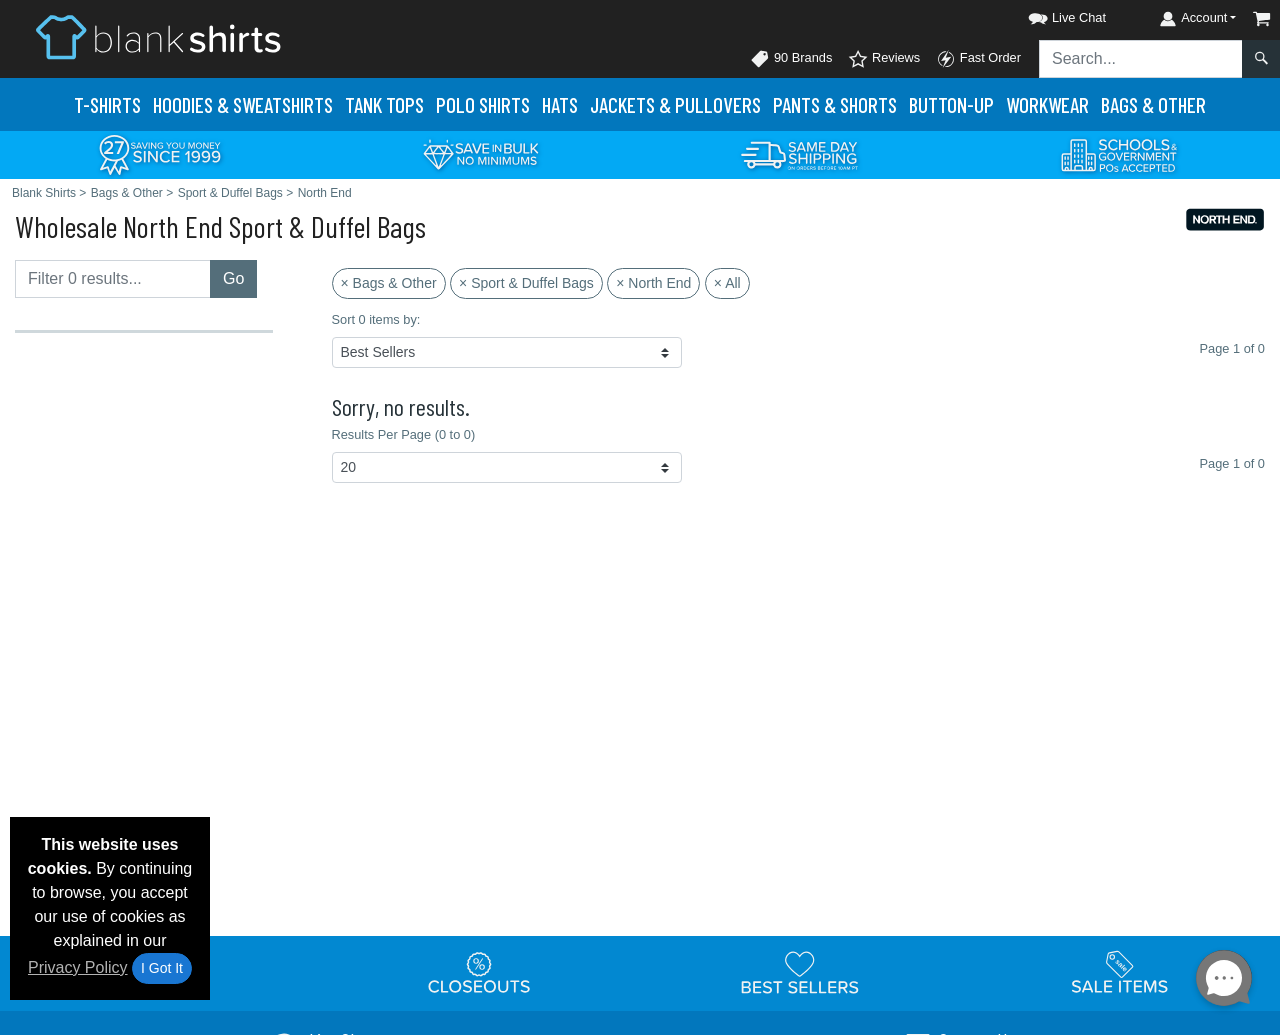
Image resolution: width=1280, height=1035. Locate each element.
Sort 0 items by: (376, 319)
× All (727, 283)
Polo (483, 104)
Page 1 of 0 (1232, 463)
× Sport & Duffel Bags (526, 283)
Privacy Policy (78, 967)
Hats (560, 104)
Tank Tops (384, 104)
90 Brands (791, 59)
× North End (653, 283)
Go (233, 278)
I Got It (162, 968)
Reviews (884, 59)
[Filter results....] (113, 279)
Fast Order (978, 59)
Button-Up (951, 104)
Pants (835, 104)
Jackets (675, 104)
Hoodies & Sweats (243, 104)
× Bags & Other (389, 283)
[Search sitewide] (1141, 59)
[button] (1049, 14)
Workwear (1047, 104)
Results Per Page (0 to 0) (404, 434)
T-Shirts (107, 104)
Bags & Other (1153, 104)
